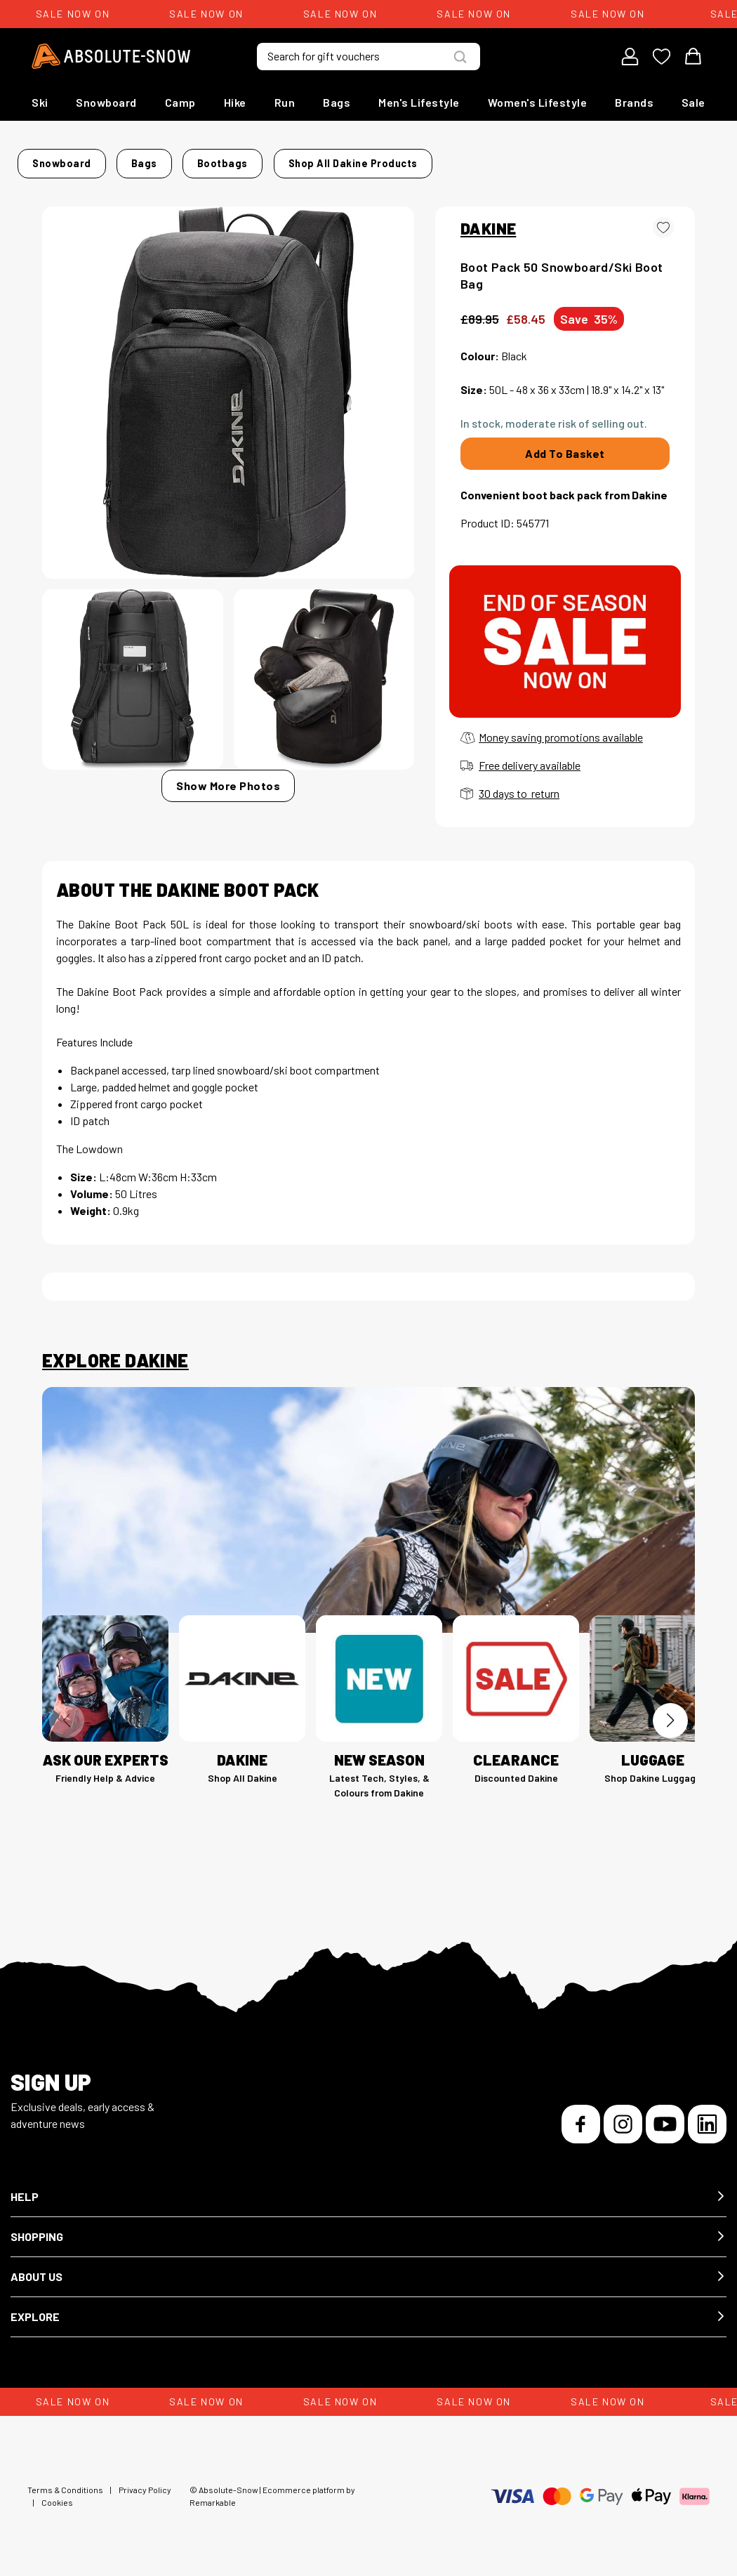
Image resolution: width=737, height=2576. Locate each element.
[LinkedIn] (707, 2115)
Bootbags (233, 159)
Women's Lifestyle (537, 102)
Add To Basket (565, 445)
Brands (634, 102)
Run (285, 102)
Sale (693, 102)
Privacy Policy (145, 2481)
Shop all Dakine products (588, 159)
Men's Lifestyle (419, 102)
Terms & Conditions (65, 2481)
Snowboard (106, 102)
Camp (180, 102)
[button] (368, 2189)
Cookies (57, 2494)
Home (56, 159)
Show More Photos (228, 777)
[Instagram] (623, 2115)
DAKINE (488, 220)
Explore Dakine (115, 1352)
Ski (40, 102)
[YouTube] (665, 2115)
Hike (235, 102)
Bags (336, 102)
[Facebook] (581, 2115)
